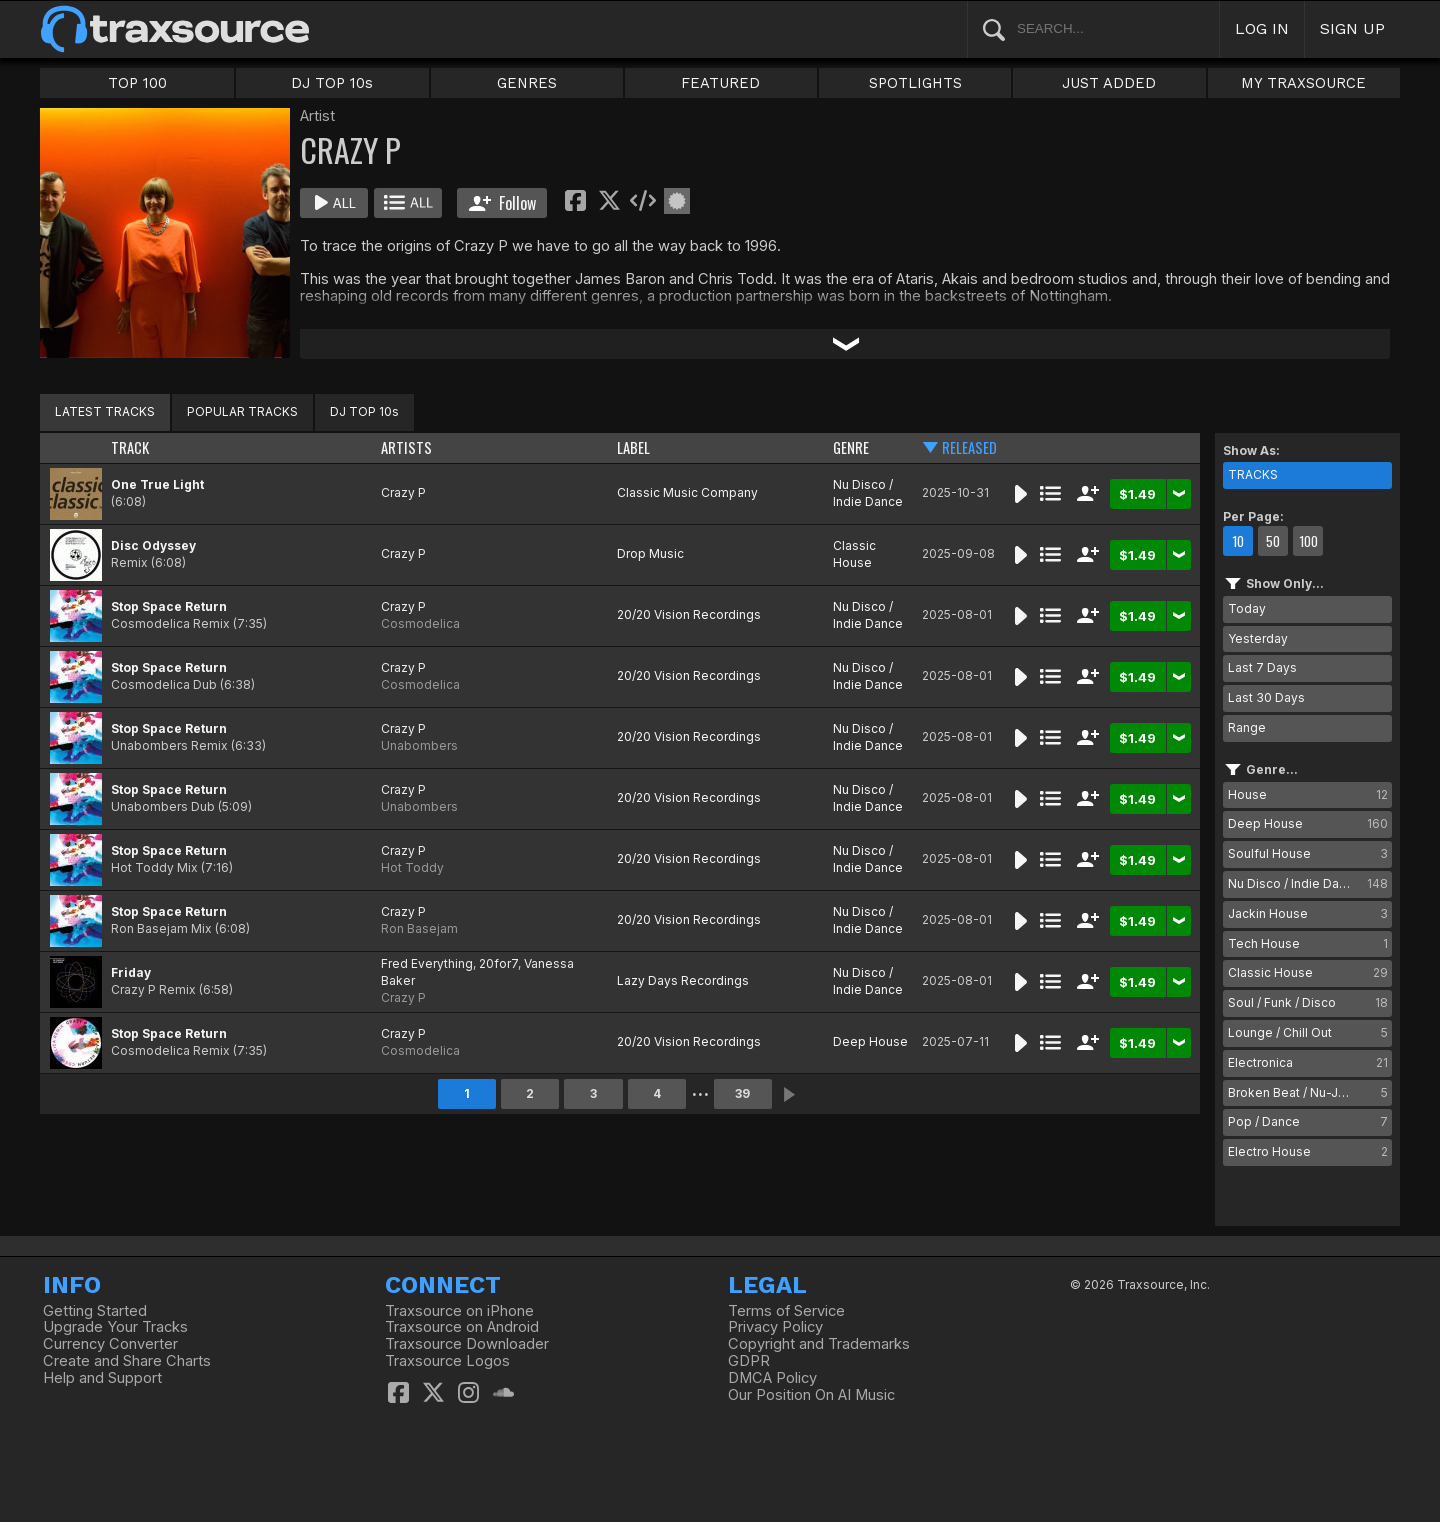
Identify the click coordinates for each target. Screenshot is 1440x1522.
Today (1247, 608)
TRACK (130, 447)
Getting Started (95, 1311)
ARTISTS (406, 447)
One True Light (157, 484)
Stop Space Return (169, 606)
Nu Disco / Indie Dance (868, 493)
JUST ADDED (1109, 83)
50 (1273, 541)
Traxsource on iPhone (459, 1311)
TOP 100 (137, 83)
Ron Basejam (419, 928)
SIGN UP (1352, 28)
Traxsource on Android (462, 1327)
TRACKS (1253, 474)
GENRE (851, 447)
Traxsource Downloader (467, 1344)
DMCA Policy (772, 1378)
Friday (131, 972)
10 (1238, 541)
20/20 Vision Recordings (689, 614)
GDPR (749, 1361)
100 (1308, 541)
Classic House (854, 554)
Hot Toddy (412, 867)
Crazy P (403, 492)
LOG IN (1262, 28)
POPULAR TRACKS (242, 411)
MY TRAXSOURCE (1303, 83)
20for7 (498, 963)
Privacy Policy (775, 1327)
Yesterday (1258, 638)
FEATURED (720, 83)
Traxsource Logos (447, 1361)
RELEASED (969, 447)
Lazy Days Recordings (683, 980)
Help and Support (102, 1378)
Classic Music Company (687, 492)
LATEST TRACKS (105, 411)
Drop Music (650, 553)
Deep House (870, 1041)
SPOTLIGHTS (915, 83)
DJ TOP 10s (332, 83)
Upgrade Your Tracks (115, 1327)
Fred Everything (427, 963)
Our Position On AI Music (811, 1395)
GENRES (527, 83)
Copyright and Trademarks (819, 1344)
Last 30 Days (1266, 697)
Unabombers (419, 745)
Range (1247, 727)
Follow (502, 203)
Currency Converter (110, 1344)
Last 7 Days (1262, 667)
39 (742, 1093)
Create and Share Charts (127, 1361)
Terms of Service (786, 1311)
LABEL (633, 447)
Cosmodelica (420, 623)
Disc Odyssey (153, 545)
